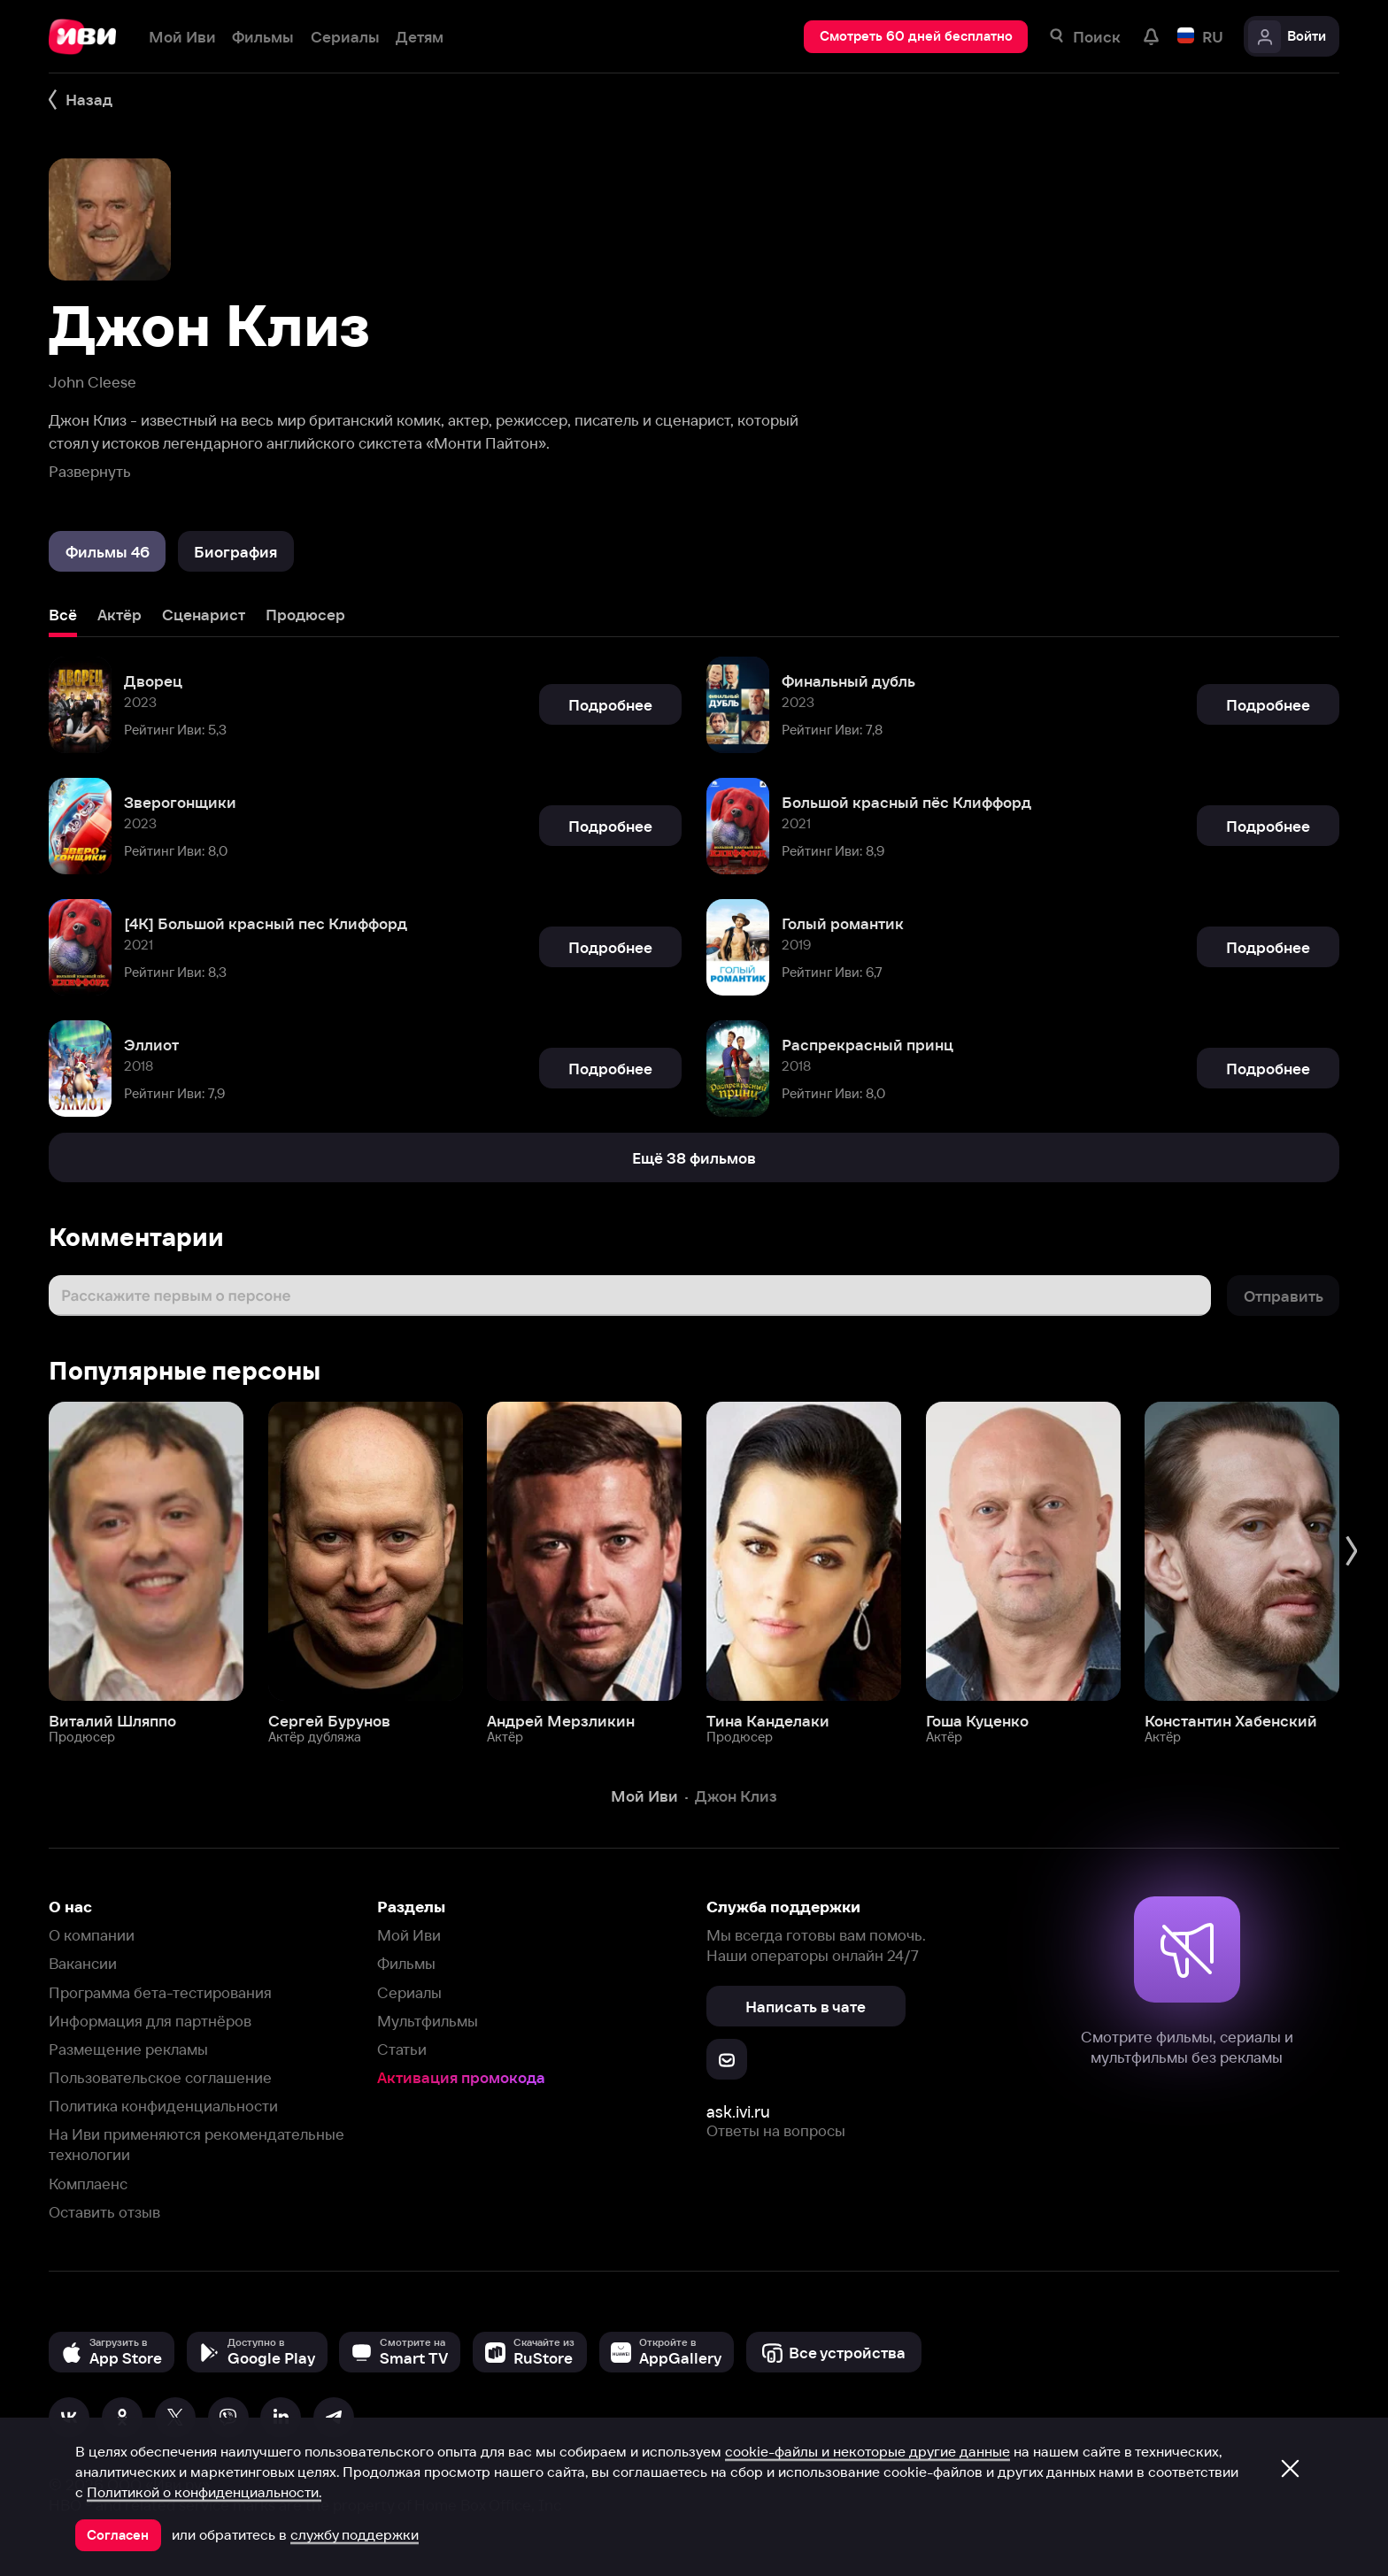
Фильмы (406, 1963)
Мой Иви (409, 1934)
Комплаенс (88, 2183)
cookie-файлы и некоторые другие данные (867, 2451)
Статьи (402, 2049)
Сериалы (409, 1992)
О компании (92, 1934)
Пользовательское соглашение (160, 2077)
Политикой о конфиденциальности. (204, 2492)
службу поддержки (354, 2534)
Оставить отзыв (104, 2211)
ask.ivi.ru (738, 2112)
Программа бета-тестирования (160, 1992)
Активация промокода (461, 2077)
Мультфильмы (427, 2020)
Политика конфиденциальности (163, 2105)
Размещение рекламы (128, 2049)
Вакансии (83, 1963)
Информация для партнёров (150, 2020)
